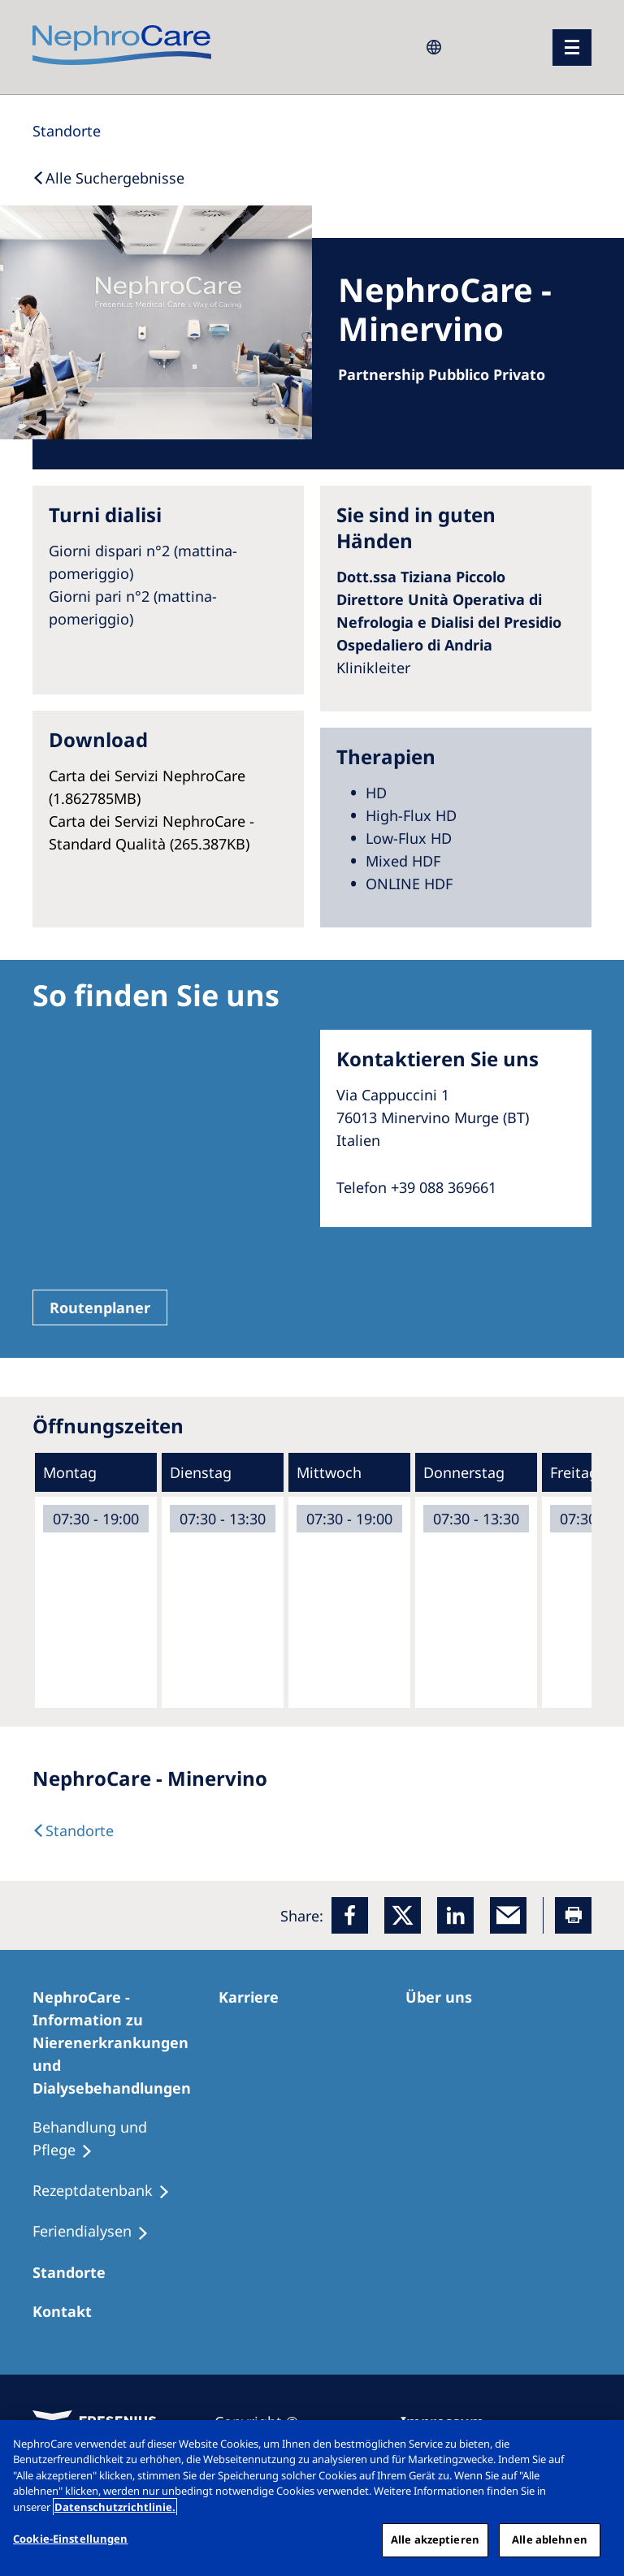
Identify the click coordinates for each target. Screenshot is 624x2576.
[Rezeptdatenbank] (108, 2191)
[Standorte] (66, 130)
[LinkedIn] (455, 1915)
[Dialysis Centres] (73, 1830)
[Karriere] (256, 1997)
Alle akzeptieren (435, 2539)
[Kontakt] (69, 2311)
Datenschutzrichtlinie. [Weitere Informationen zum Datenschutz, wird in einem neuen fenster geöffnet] (115, 2507)
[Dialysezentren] (76, 2272)
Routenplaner (100, 1307)
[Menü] (572, 47)
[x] (402, 1915)
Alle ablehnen (549, 2539)
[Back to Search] (108, 177)
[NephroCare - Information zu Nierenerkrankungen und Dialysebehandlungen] (125, 2042)
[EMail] (508, 1915)
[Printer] (573, 1915)
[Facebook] (350, 1915)
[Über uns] (446, 1997)
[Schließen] (598, 2446)
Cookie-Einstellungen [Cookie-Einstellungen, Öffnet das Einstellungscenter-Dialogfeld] (70, 2538)
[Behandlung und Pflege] (125, 2139)
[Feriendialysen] (97, 2231)
